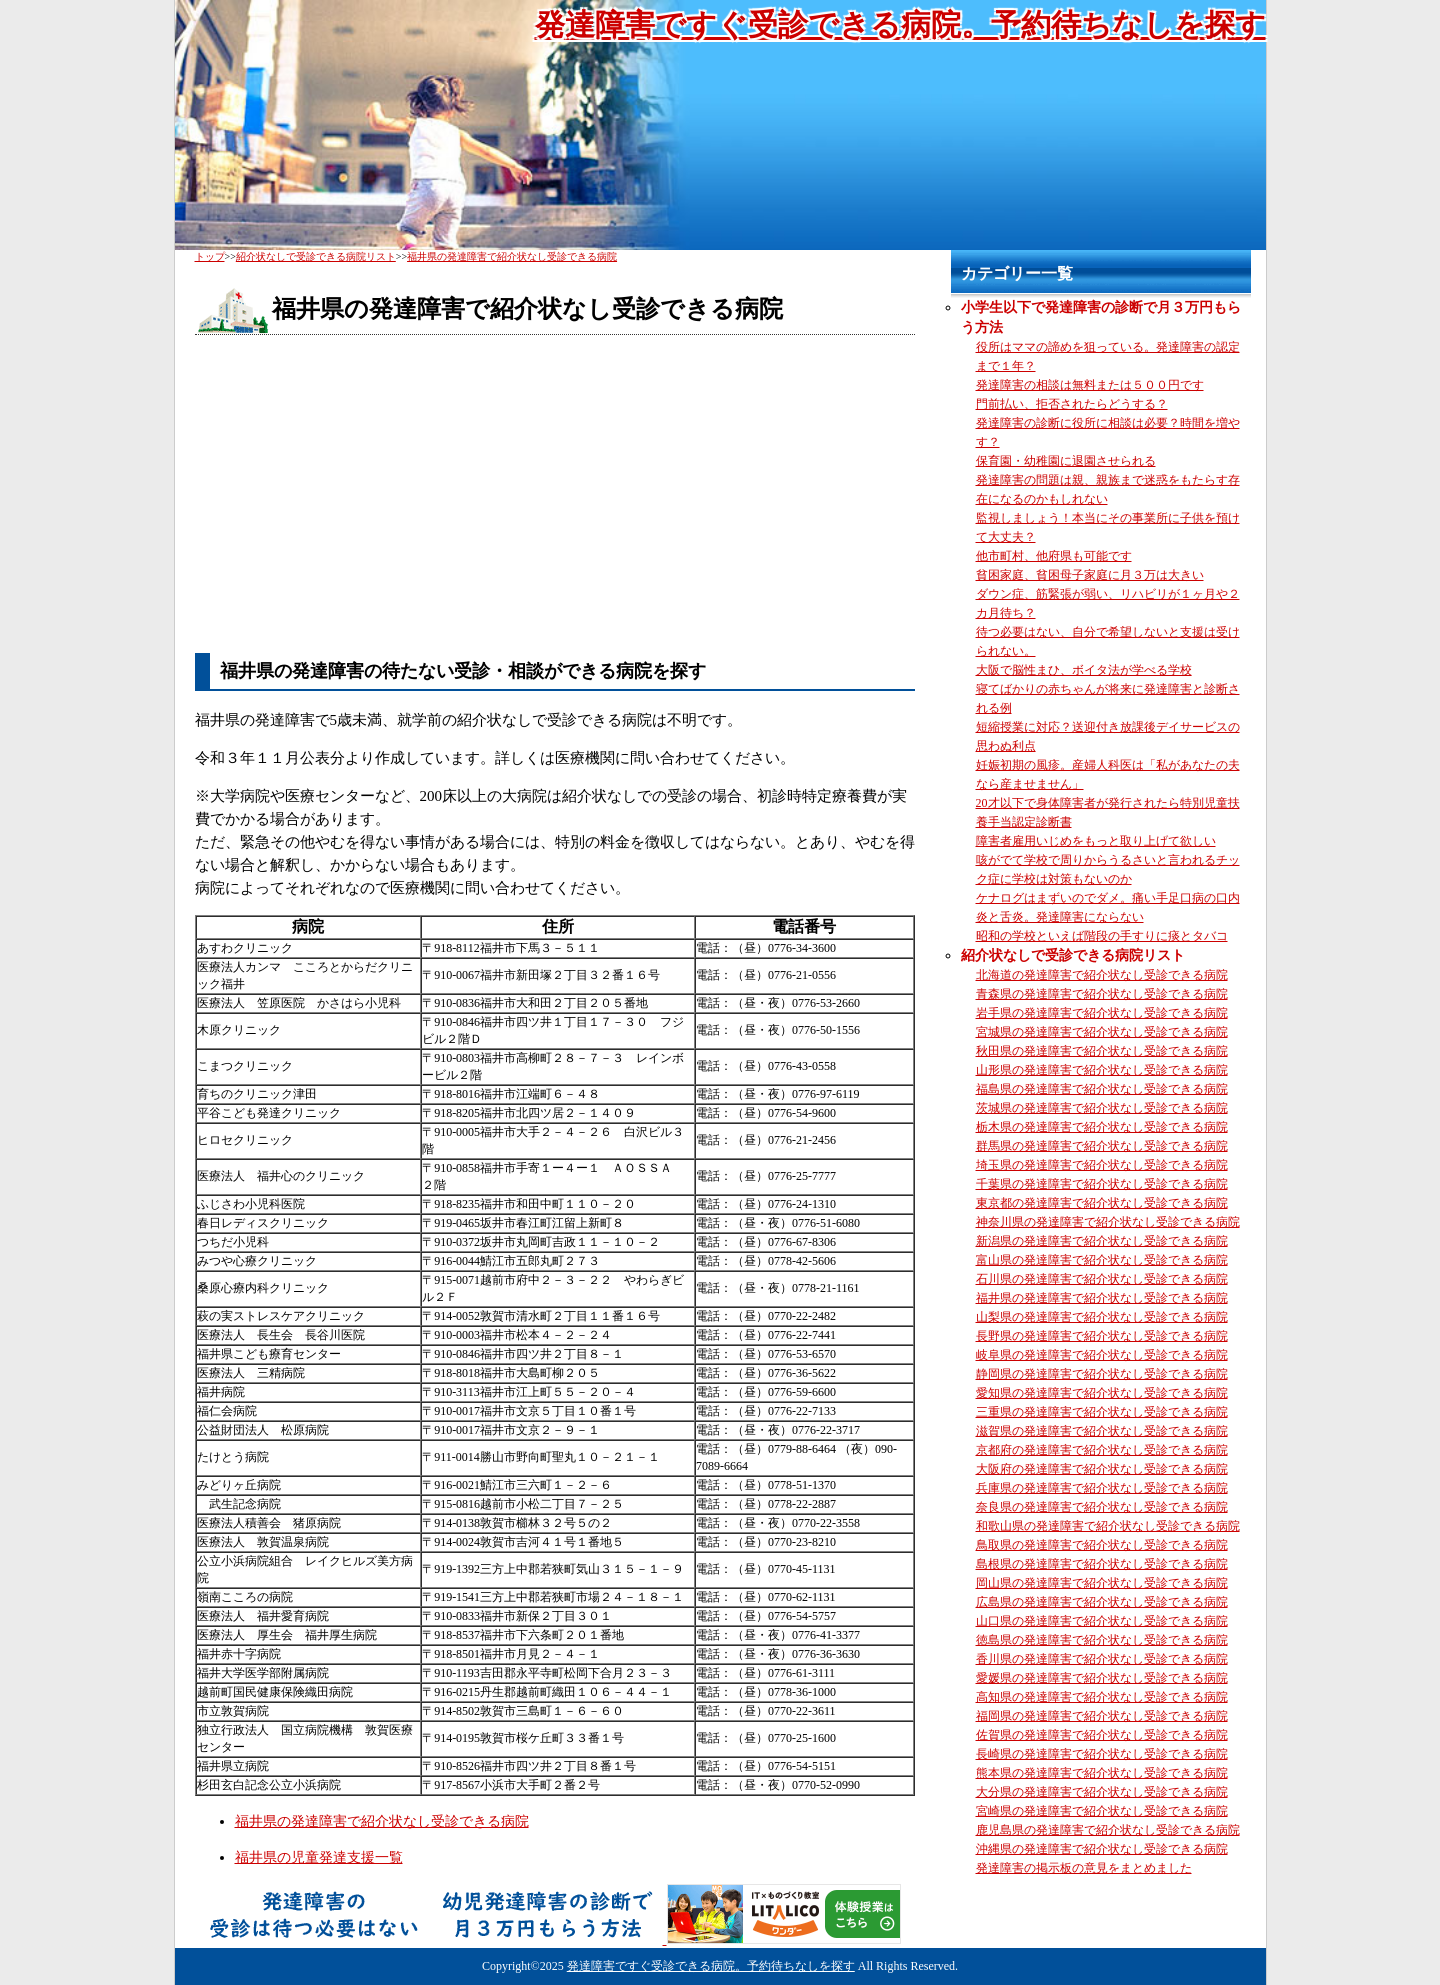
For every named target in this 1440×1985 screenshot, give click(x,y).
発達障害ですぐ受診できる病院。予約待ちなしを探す (900, 24)
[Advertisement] (555, 495)
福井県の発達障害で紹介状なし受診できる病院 (382, 1821)
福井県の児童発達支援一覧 (319, 1857)
